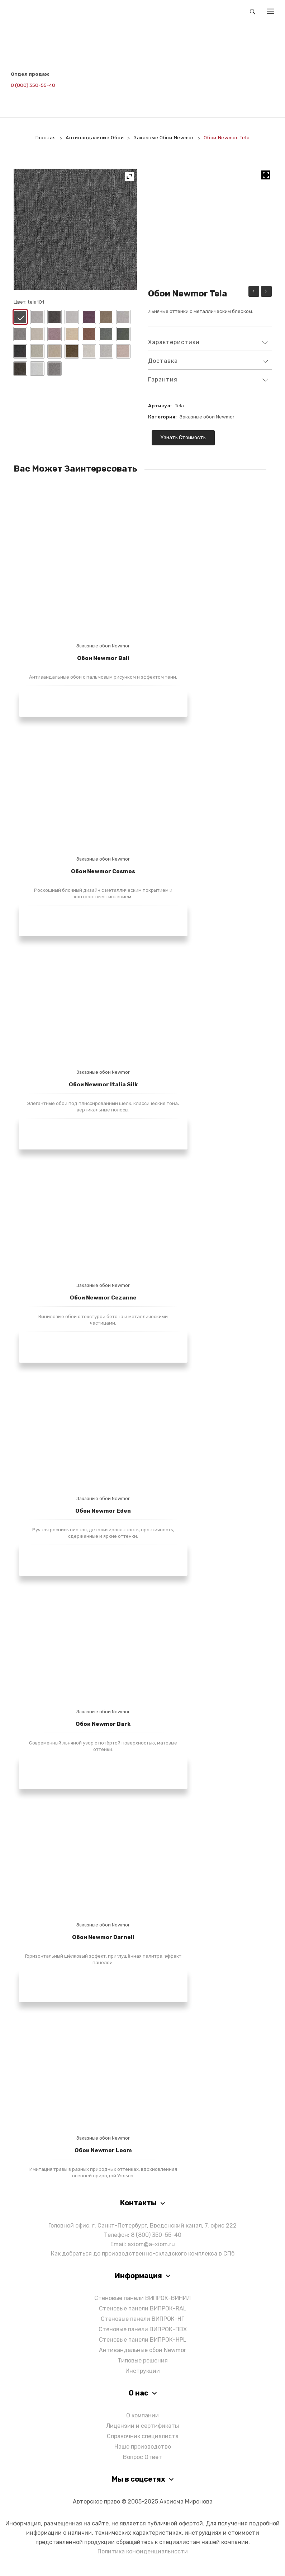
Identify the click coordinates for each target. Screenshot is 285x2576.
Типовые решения (143, 2360)
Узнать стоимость (183, 438)
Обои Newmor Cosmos (103, 871)
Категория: (162, 417)
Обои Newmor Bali (103, 658)
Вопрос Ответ (142, 2457)
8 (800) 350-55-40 (33, 85)
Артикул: (160, 405)
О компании (142, 2415)
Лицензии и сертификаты (142, 2425)
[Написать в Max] (33, 95)
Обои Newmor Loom (103, 2150)
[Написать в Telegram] (16, 95)
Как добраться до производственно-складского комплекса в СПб (142, 2253)
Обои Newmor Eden (103, 1510)
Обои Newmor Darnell (103, 1937)
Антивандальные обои (95, 137)
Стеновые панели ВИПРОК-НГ (142, 2318)
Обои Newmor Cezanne (103, 1297)
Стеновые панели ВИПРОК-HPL (142, 2339)
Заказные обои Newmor (164, 137)
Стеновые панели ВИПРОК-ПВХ (143, 2329)
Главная (45, 137)
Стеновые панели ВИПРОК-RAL (142, 2308)
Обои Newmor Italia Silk (103, 1084)
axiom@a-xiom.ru (151, 2244)
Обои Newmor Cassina (266, 292)
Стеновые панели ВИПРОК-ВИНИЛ (142, 2298)
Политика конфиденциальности (143, 2551)
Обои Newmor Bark (103, 1723)
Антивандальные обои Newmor (142, 2350)
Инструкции (142, 2370)
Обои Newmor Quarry (253, 292)
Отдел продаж (30, 74)
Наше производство (142, 2446)
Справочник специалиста (143, 2436)
